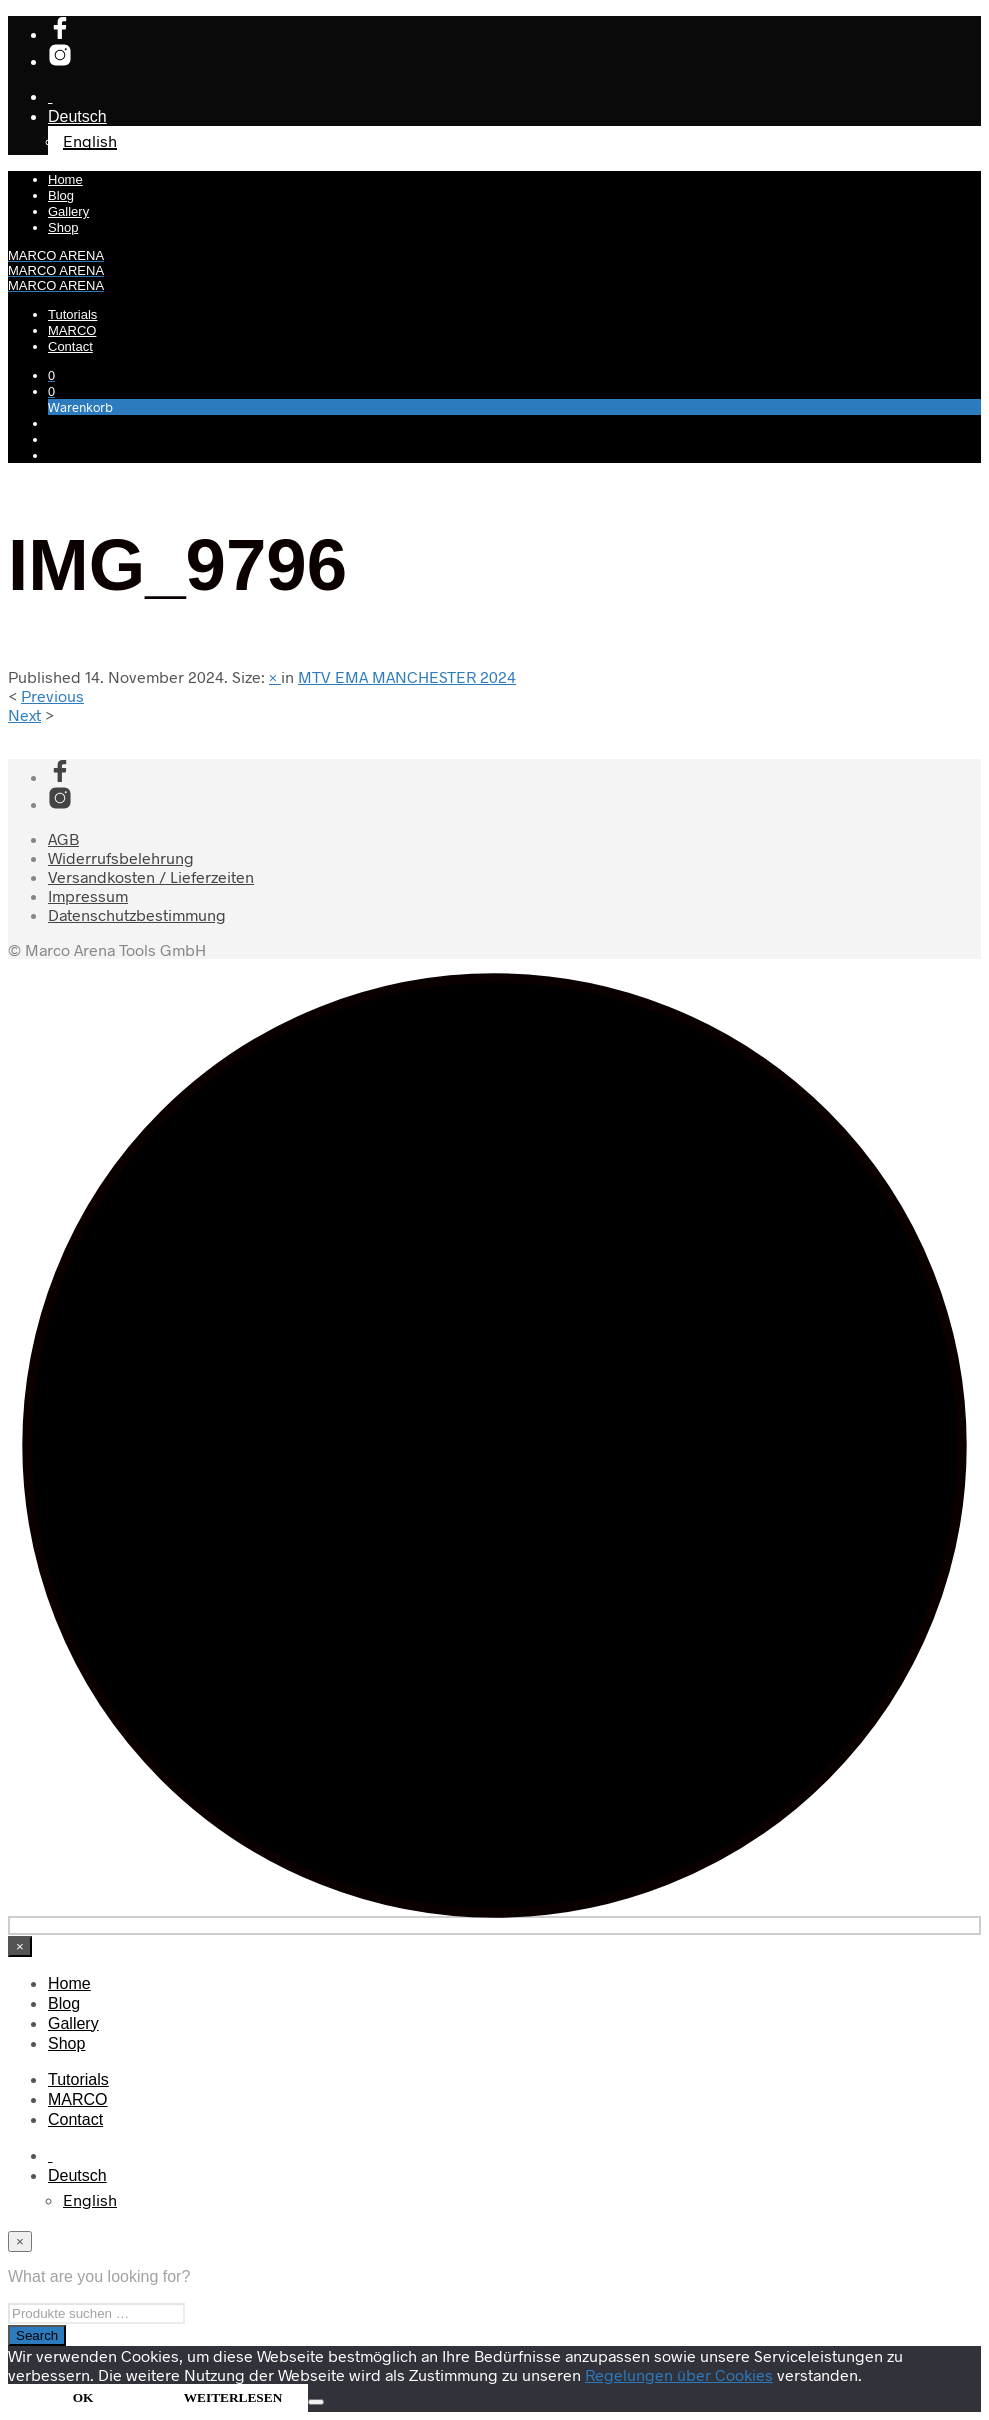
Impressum (88, 895)
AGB (63, 838)
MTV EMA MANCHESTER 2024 (407, 676)
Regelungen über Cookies (679, 2374)
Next (24, 714)
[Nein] (316, 2402)
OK (83, 2397)
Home (65, 179)
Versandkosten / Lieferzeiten (151, 876)
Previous (52, 695)
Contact (70, 346)
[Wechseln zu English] (90, 2199)
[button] (51, 375)
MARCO (72, 330)
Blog (61, 195)
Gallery (68, 211)
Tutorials (72, 314)
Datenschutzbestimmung (137, 914)
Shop (63, 227)
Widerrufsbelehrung (121, 857)
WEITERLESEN (233, 2397)
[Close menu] (20, 1946)
